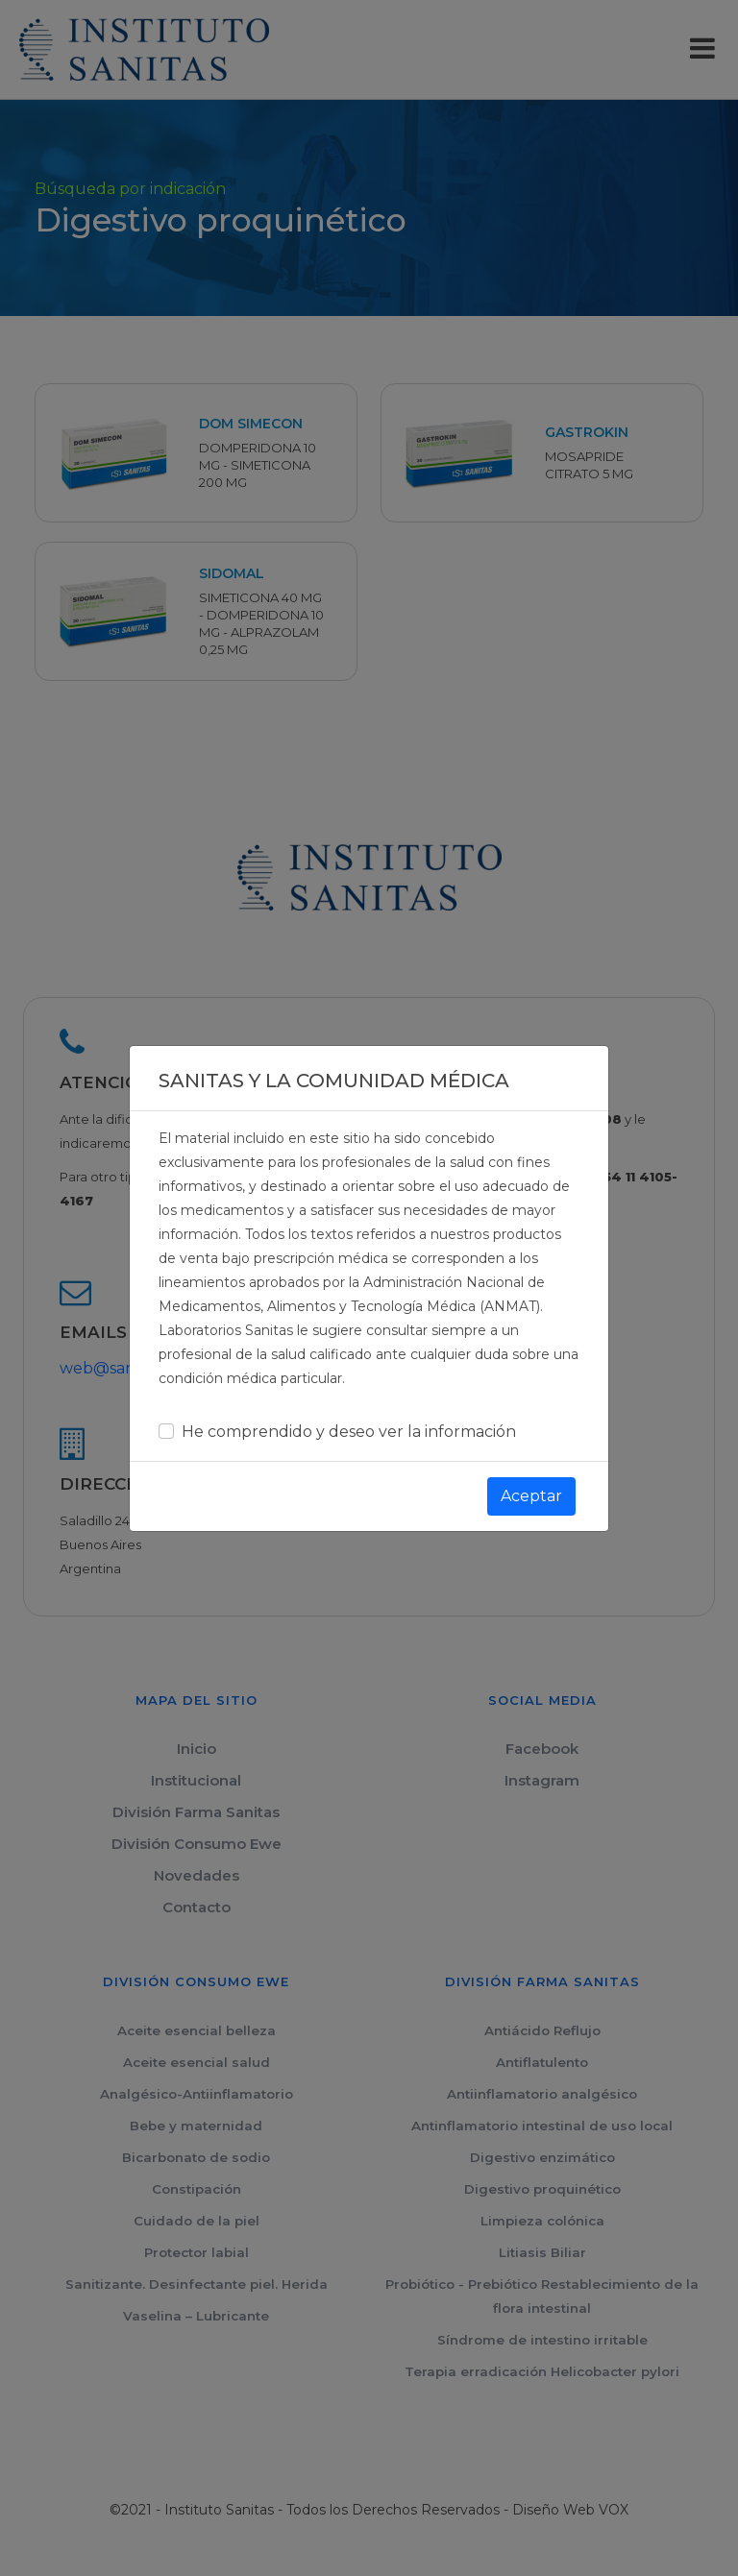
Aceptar (531, 1480)
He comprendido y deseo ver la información (349, 1416)
